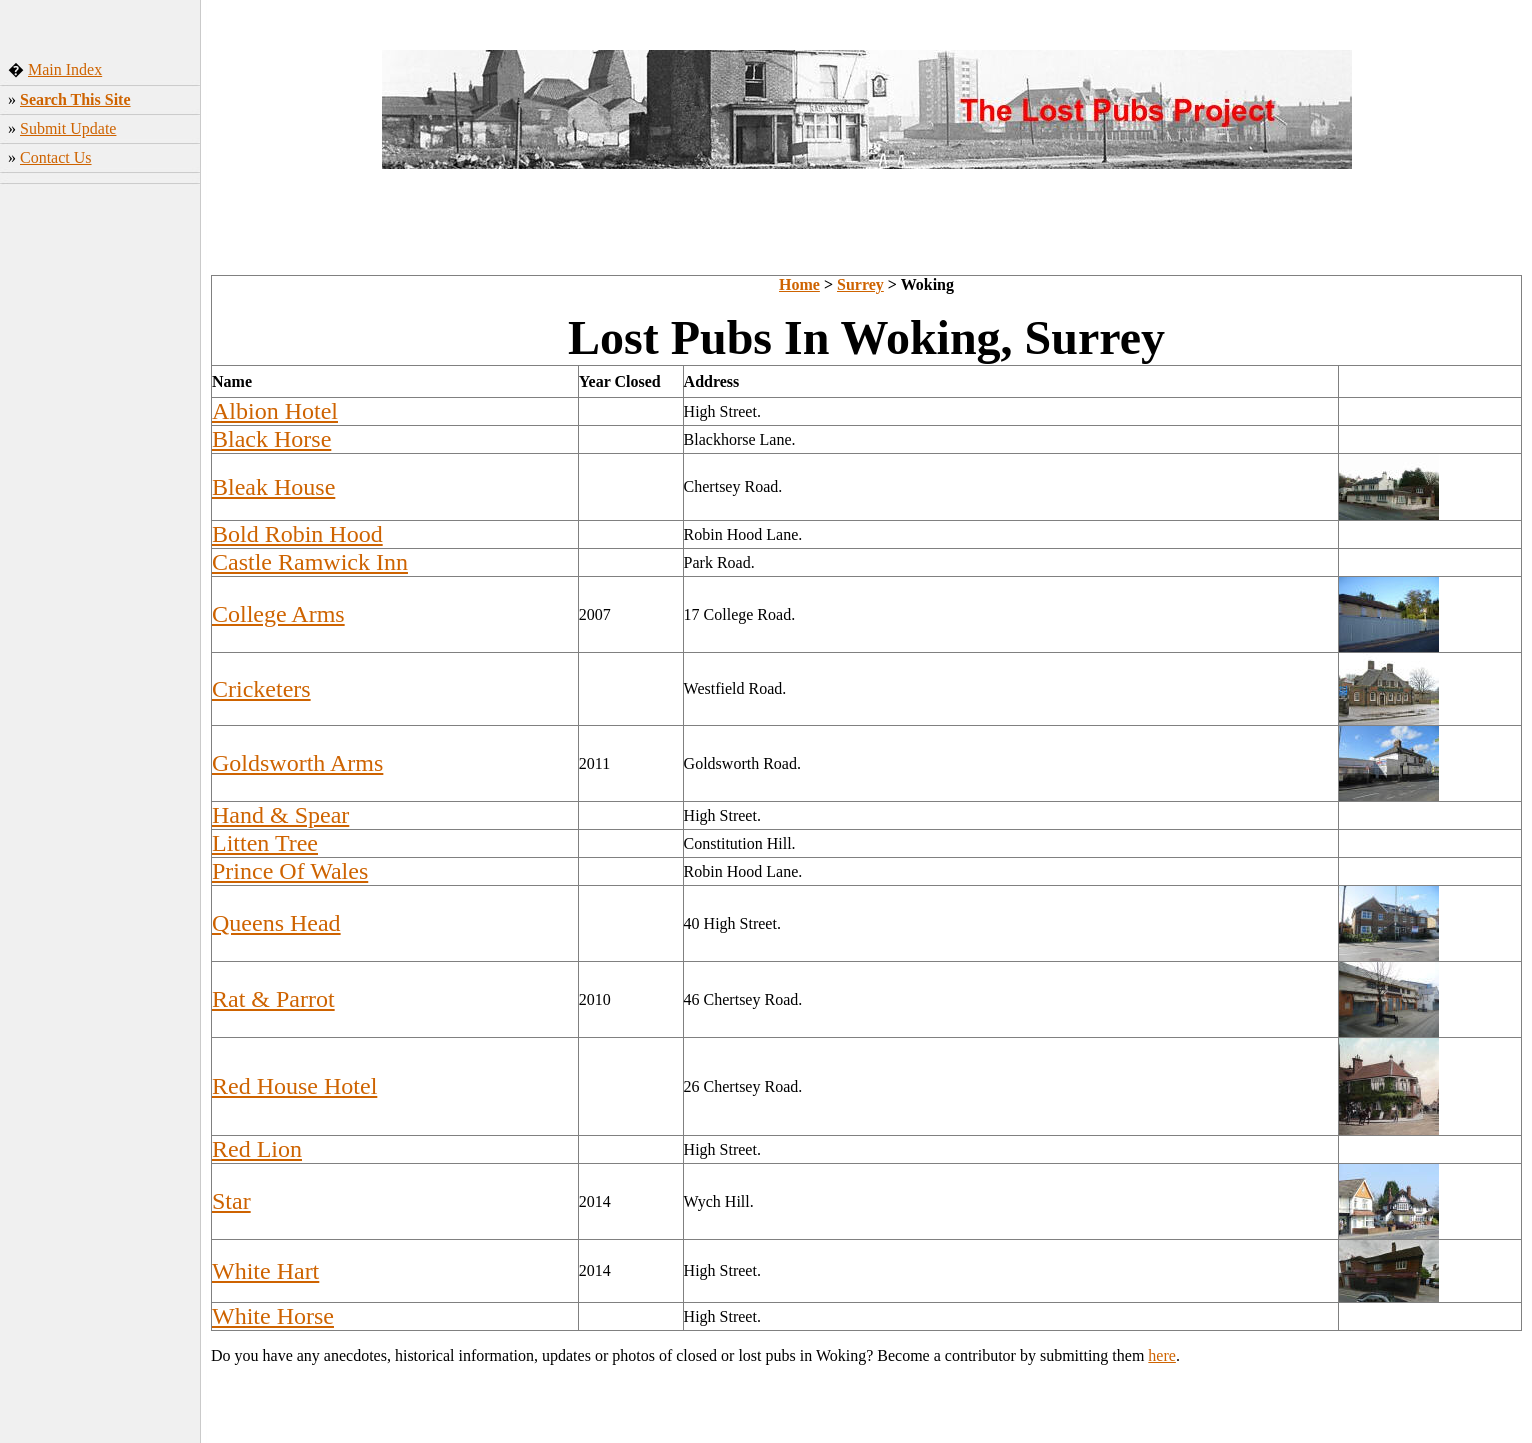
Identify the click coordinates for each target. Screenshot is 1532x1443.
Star (231, 1201)
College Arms (278, 614)
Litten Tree (265, 843)
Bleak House (273, 487)
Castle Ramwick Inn (310, 562)
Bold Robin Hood (297, 534)
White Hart (265, 1271)
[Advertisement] (100, 505)
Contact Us (56, 157)
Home (799, 284)
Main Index (65, 69)
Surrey (860, 284)
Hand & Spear (280, 815)
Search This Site (75, 99)
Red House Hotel (294, 1086)
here (1162, 1355)
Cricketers (261, 689)
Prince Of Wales (290, 871)
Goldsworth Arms (297, 763)
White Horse (273, 1316)
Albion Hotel (275, 411)
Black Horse (271, 439)
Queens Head (276, 923)
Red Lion (257, 1149)
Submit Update (68, 128)
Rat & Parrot (273, 999)
